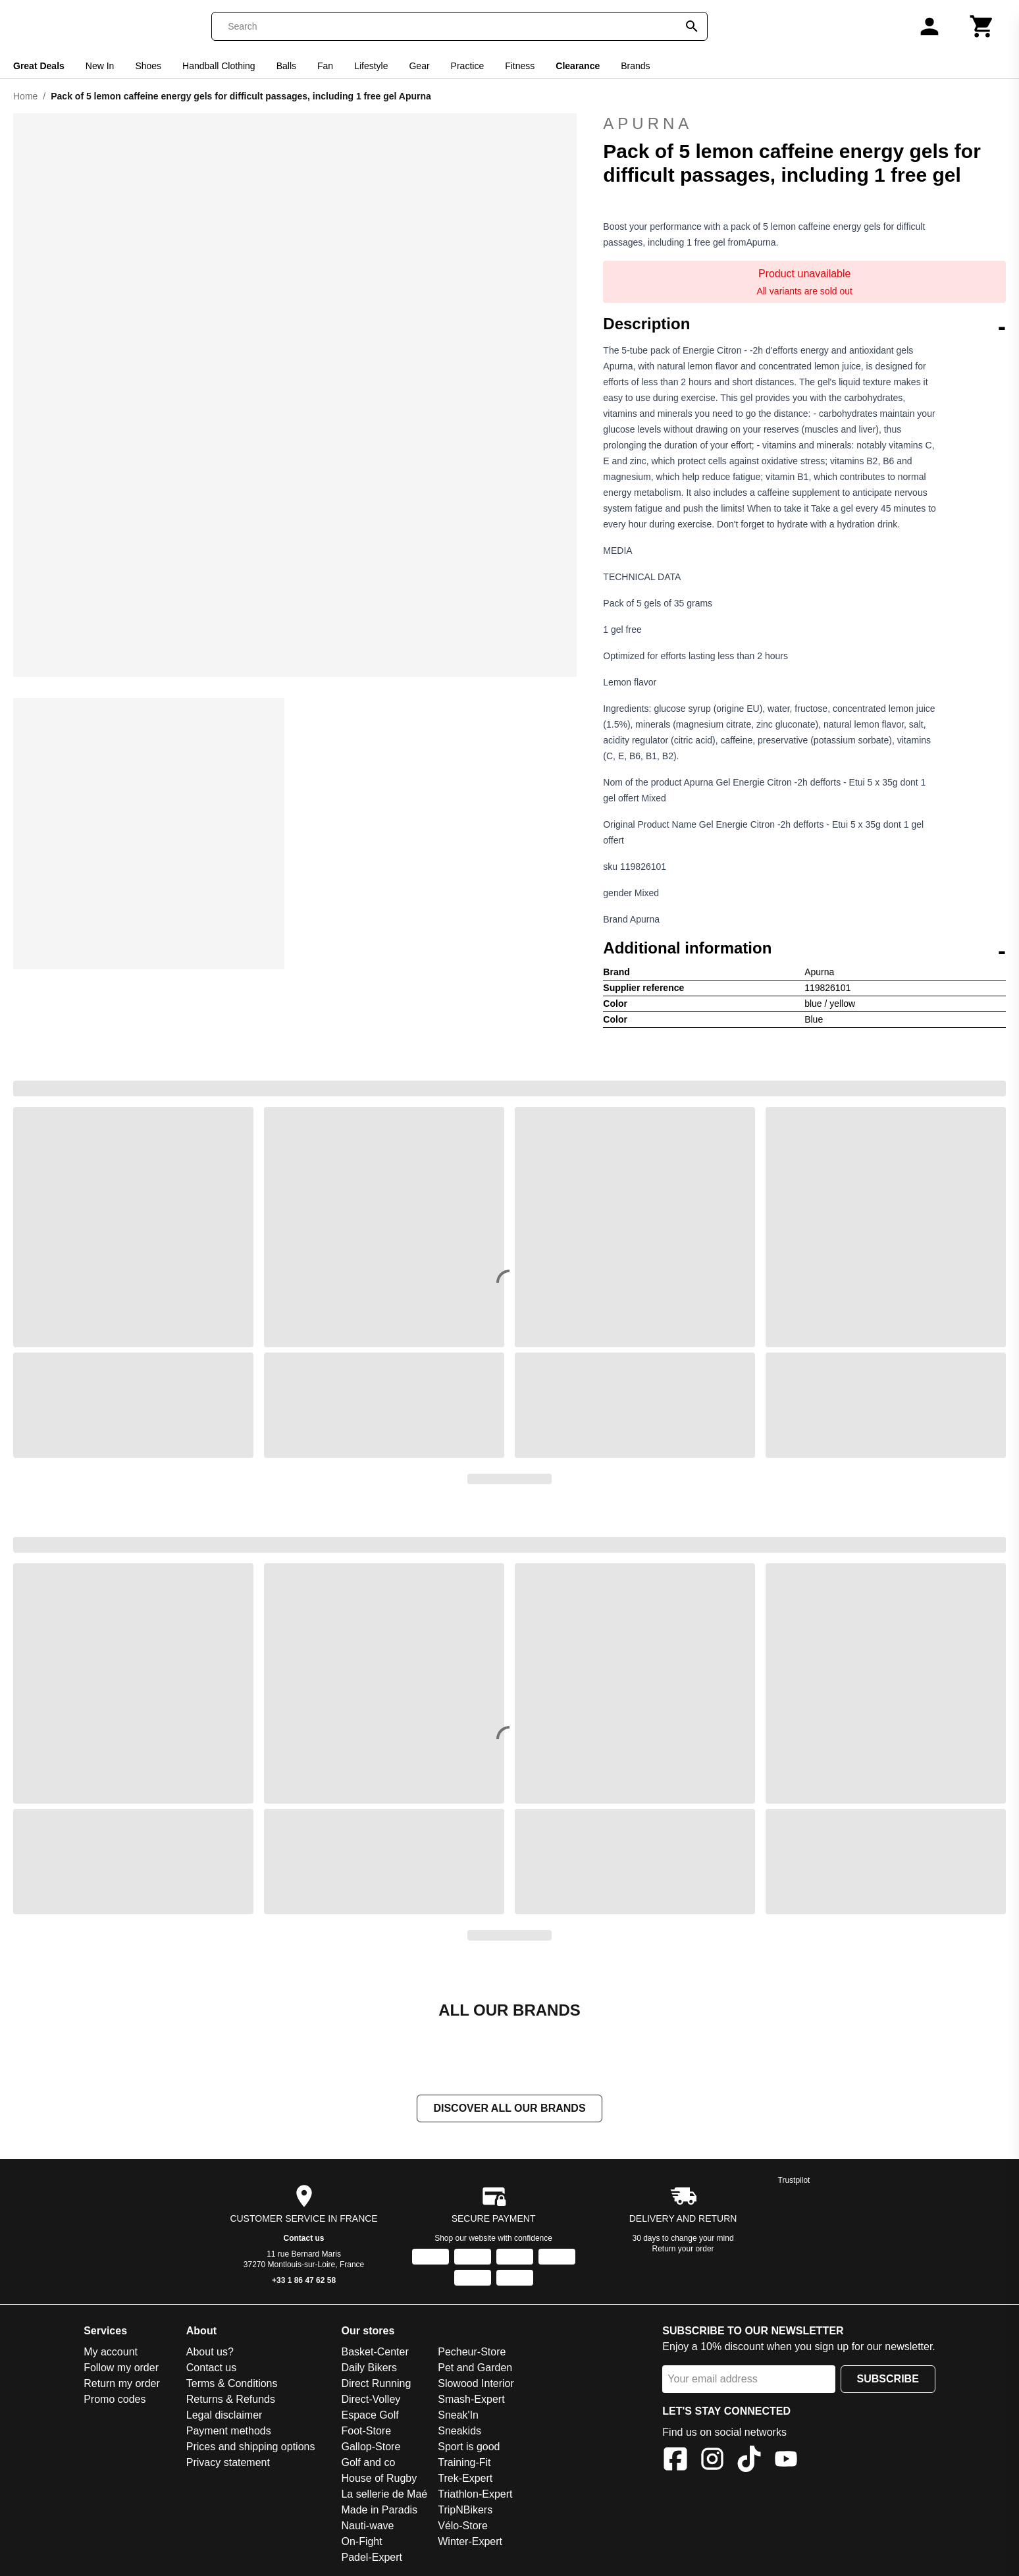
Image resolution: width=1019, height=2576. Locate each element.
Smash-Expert (471, 2399)
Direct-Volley (370, 2399)
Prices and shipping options (250, 2446)
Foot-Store (366, 2430)
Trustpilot (794, 2180)
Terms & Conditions (232, 2383)
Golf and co (368, 2462)
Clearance (578, 66)
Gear (419, 66)
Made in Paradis (379, 2509)
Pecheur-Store (472, 2351)
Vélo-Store (463, 2525)
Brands (635, 66)
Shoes (148, 66)
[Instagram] (712, 2461)
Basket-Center (374, 2351)
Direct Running (376, 2383)
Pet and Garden (475, 2367)
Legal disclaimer (224, 2415)
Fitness (520, 66)
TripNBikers (465, 2509)
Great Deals (39, 66)
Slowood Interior (476, 2383)
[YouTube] (786, 2461)
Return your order (683, 2248)
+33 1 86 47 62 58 (304, 2280)
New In (100, 66)
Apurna (804, 124)
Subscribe (888, 2378)
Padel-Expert (371, 2557)
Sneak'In (458, 2415)
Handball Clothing (218, 66)
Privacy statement (228, 2462)
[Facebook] (675, 2461)
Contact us (304, 2238)
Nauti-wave (367, 2525)
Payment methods (228, 2430)
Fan (325, 66)
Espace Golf (369, 2415)
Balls (286, 66)
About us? (210, 2351)
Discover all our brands (509, 2108)
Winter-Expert (470, 2541)
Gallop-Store (370, 2446)
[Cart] (982, 26)
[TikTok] (749, 2461)
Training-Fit (464, 2462)
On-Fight (361, 2541)
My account (111, 2351)
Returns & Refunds (230, 2399)
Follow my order (121, 2367)
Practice (467, 66)
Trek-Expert (465, 2478)
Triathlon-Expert (475, 2494)
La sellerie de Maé (384, 2494)
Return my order (122, 2383)
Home (25, 96)
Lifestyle (371, 66)
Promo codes (114, 2399)
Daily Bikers (368, 2367)
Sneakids (459, 2430)
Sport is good (469, 2446)
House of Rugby (379, 2478)
